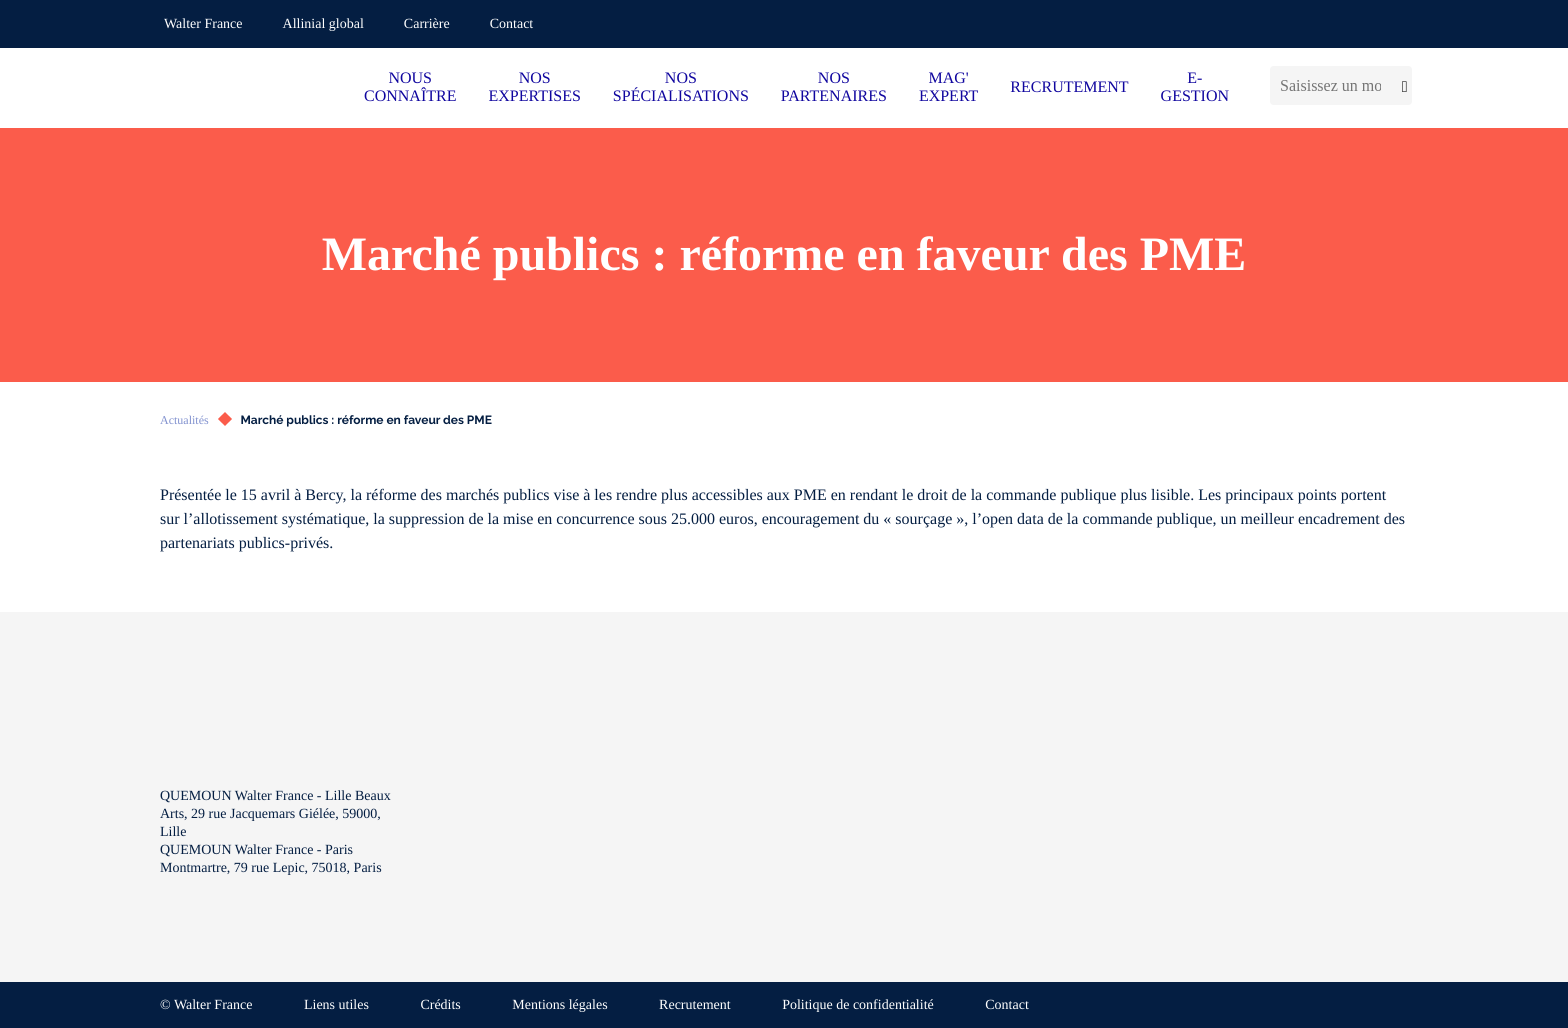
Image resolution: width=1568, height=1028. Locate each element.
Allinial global (323, 24)
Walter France (203, 24)
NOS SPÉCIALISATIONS (681, 87)
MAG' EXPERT (948, 87)
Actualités (184, 420)
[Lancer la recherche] (1401, 85)
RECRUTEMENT (1069, 87)
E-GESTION (1195, 87)
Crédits (440, 1005)
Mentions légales (559, 1005)
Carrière (427, 24)
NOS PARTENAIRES (834, 87)
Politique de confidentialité (858, 1005)
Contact (512, 24)
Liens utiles (336, 1005)
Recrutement (695, 1005)
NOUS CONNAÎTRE (410, 87)
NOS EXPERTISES (534, 87)
